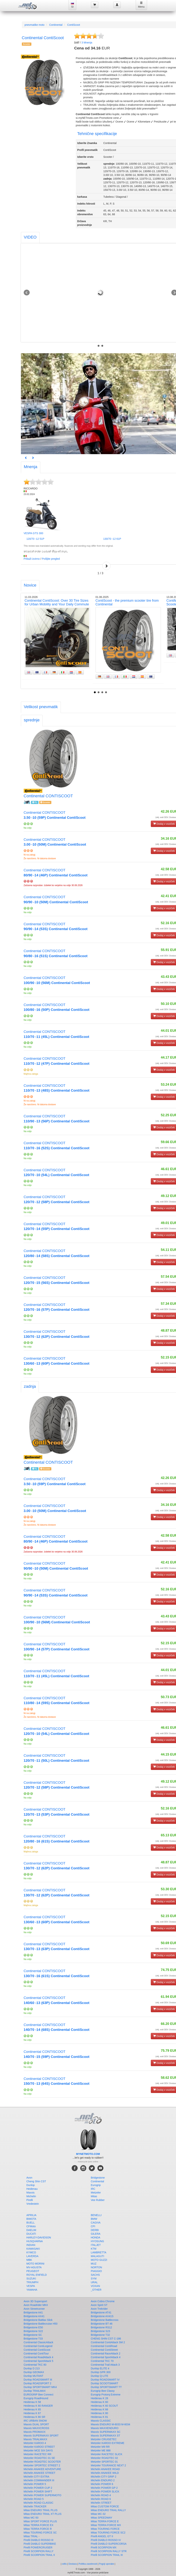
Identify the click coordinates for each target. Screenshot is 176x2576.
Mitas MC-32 (98, 2513)
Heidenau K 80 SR (34, 2416)
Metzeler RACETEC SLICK (106, 2454)
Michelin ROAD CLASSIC (39, 2502)
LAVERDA (32, 2256)
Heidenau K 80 (99, 2413)
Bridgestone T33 (33, 2338)
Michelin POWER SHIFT (38, 2491)
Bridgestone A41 (33, 2312)
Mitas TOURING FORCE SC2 (108, 2532)
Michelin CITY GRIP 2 (103, 2476)
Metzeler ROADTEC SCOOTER (42, 2461)
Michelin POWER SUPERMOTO (42, 2495)
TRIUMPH (32, 2282)
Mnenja (86, 42)
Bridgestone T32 (100, 2334)
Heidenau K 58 (32, 2401)
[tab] (30, 237)
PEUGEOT (33, 2271)
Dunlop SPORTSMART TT (106, 2387)
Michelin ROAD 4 (101, 2495)
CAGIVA (96, 2222)
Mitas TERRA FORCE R (38, 2528)
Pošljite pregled (51, 558)
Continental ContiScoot (37, 2349)
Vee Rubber (98, 2200)
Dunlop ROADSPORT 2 (37, 2383)
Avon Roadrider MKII (36, 2305)
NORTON (96, 2267)
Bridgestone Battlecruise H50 (40, 2323)
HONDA (95, 2237)
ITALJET (96, 2244)
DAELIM (31, 2230)
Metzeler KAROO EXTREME (107, 2443)
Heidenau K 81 (99, 2416)
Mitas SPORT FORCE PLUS (40, 2521)
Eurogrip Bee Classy (103, 2390)
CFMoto (31, 2226)
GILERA (95, 2233)
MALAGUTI (97, 2256)
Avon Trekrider (99, 2308)
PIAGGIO (96, 2271)
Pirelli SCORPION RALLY (39, 2551)
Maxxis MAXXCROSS (36, 2428)
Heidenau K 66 (99, 2409)
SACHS (95, 2274)
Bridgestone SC (33, 2334)
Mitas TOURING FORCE (105, 2528)
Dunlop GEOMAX (34, 2372)
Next (106, 566)
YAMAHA (32, 2289)
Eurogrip (96, 2185)
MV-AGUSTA (34, 2267)
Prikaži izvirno (32, 558)
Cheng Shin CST (36, 2181)
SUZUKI (31, 2278)
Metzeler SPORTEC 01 (104, 2461)
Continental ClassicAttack (38, 2342)
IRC (93, 2188)
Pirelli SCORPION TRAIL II (39, 2554)
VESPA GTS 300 (33, 533)
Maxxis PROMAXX (35, 2431)
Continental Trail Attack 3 (105, 2364)
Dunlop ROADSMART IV (105, 2379)
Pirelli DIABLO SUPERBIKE (40, 2543)
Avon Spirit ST (99, 2305)
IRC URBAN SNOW (35, 2420)
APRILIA (32, 2215)
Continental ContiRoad (104, 2346)
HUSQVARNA (35, 2241)
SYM (93, 2278)
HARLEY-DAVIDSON (39, 2237)
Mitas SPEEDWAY (101, 2517)
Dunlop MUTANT (33, 2375)
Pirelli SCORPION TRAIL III (107, 2554)
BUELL (31, 2222)
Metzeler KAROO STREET (39, 2446)
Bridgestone (98, 2177)
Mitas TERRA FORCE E (105, 2521)
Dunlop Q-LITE (99, 2375)
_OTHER (96, 2289)
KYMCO (31, 2252)
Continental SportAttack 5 (38, 2360)
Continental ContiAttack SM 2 (108, 2342)
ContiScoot (73, 24)
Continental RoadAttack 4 (38, 2357)
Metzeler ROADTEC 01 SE (39, 2457)
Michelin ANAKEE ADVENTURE (42, 2469)
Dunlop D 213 (32, 2368)
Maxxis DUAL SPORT (36, 2424)
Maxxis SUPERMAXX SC (106, 2431)
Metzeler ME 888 (101, 2450)
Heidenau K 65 (32, 2409)
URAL (94, 2282)
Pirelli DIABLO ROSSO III (38, 2540)
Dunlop (31, 2185)
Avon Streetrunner (34, 2308)
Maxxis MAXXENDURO (105, 2428)
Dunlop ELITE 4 (100, 2368)
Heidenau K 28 (99, 2398)
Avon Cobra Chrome (103, 2301)
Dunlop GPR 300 (101, 2372)
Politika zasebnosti (88, 2564)
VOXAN (95, 2285)
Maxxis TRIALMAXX (35, 2439)
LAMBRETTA (98, 2252)
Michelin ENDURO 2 (103, 2480)
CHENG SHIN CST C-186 (106, 2338)
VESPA (31, 2285)
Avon (29, 2177)
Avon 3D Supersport (35, 2301)
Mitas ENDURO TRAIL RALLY (108, 2510)
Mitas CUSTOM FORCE (105, 2506)
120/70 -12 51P (35, 538)
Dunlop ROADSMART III (38, 2379)
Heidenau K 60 (99, 2401)
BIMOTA (31, 2218)
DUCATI (31, 2233)
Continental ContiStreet (104, 2349)
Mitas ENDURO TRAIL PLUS (40, 2510)
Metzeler (96, 2192)
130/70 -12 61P (112, 538)
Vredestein (33, 2203)
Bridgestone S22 (33, 2331)
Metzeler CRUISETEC (104, 2439)
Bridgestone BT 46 (102, 2323)
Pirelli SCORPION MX (104, 2547)
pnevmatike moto (35, 24)
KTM (93, 2248)
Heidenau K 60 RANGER (38, 2405)
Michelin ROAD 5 (34, 2498)
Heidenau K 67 (32, 2413)
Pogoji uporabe (106, 2564)
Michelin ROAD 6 (101, 2498)
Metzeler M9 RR (100, 2446)
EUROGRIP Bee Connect (38, 2394)
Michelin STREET (101, 2502)
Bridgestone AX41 (34, 2316)
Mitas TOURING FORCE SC (40, 2532)
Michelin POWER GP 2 (104, 2487)
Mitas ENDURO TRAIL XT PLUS (43, 2513)
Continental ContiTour (36, 2353)
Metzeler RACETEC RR (38, 2454)
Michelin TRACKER (35, 2506)
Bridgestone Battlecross (105, 2319)
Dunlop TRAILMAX (35, 2390)
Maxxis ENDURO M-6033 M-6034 (110, 2424)
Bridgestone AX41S (102, 2316)
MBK (29, 2259)
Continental (56, 24)
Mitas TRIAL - (32, 2536)
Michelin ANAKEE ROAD (105, 2469)
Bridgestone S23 (100, 2331)
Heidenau (32, 2188)
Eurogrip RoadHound (36, 2398)
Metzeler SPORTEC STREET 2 (42, 2465)
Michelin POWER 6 (102, 2484)
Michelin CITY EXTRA (36, 2476)
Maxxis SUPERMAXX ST (105, 2435)
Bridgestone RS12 (101, 2327)
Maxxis (31, 2192)
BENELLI (96, 2215)
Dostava (72, 2564)
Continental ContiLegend (38, 2346)
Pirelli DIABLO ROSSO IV (106, 2540)
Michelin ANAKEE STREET (39, 2472)
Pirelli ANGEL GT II (102, 2536)
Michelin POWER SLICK (105, 2491)
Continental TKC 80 (35, 2364)
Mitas (94, 2196)
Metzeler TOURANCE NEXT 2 (108, 2465)
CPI (93, 2226)
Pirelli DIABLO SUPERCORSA (109, 2543)
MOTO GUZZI (99, 2259)
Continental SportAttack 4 (106, 2357)
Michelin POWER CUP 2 (38, 2487)
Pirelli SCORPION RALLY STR (109, 2551)
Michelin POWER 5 (35, 2484)
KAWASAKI (33, 2248)
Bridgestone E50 (33, 2327)
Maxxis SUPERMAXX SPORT (41, 2435)
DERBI (95, 2230)
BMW (94, 2218)
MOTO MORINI (35, 2263)
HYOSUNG (97, 2241)
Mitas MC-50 (31, 2517)
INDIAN (31, 2244)
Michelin (31, 2196)
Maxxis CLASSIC (101, 2420)
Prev (27, 293)
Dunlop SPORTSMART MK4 (40, 2387)
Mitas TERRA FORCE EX (38, 2525)
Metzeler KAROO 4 (35, 2443)
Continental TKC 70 (102, 2360)
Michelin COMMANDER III (39, 2480)
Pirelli (30, 2200)
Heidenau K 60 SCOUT (104, 2405)
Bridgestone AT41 (101, 2312)
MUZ (93, 2263)
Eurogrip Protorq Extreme (106, 2394)
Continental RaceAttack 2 (105, 2353)
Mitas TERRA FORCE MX (106, 2525)
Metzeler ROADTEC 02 (104, 2457)
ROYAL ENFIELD (37, 2274)
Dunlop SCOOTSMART (104, 2383)
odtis (64, 2564)
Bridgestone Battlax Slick (38, 2319)
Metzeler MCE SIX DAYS (38, 2450)
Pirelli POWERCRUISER (38, 2547)
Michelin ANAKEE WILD (105, 2472)
